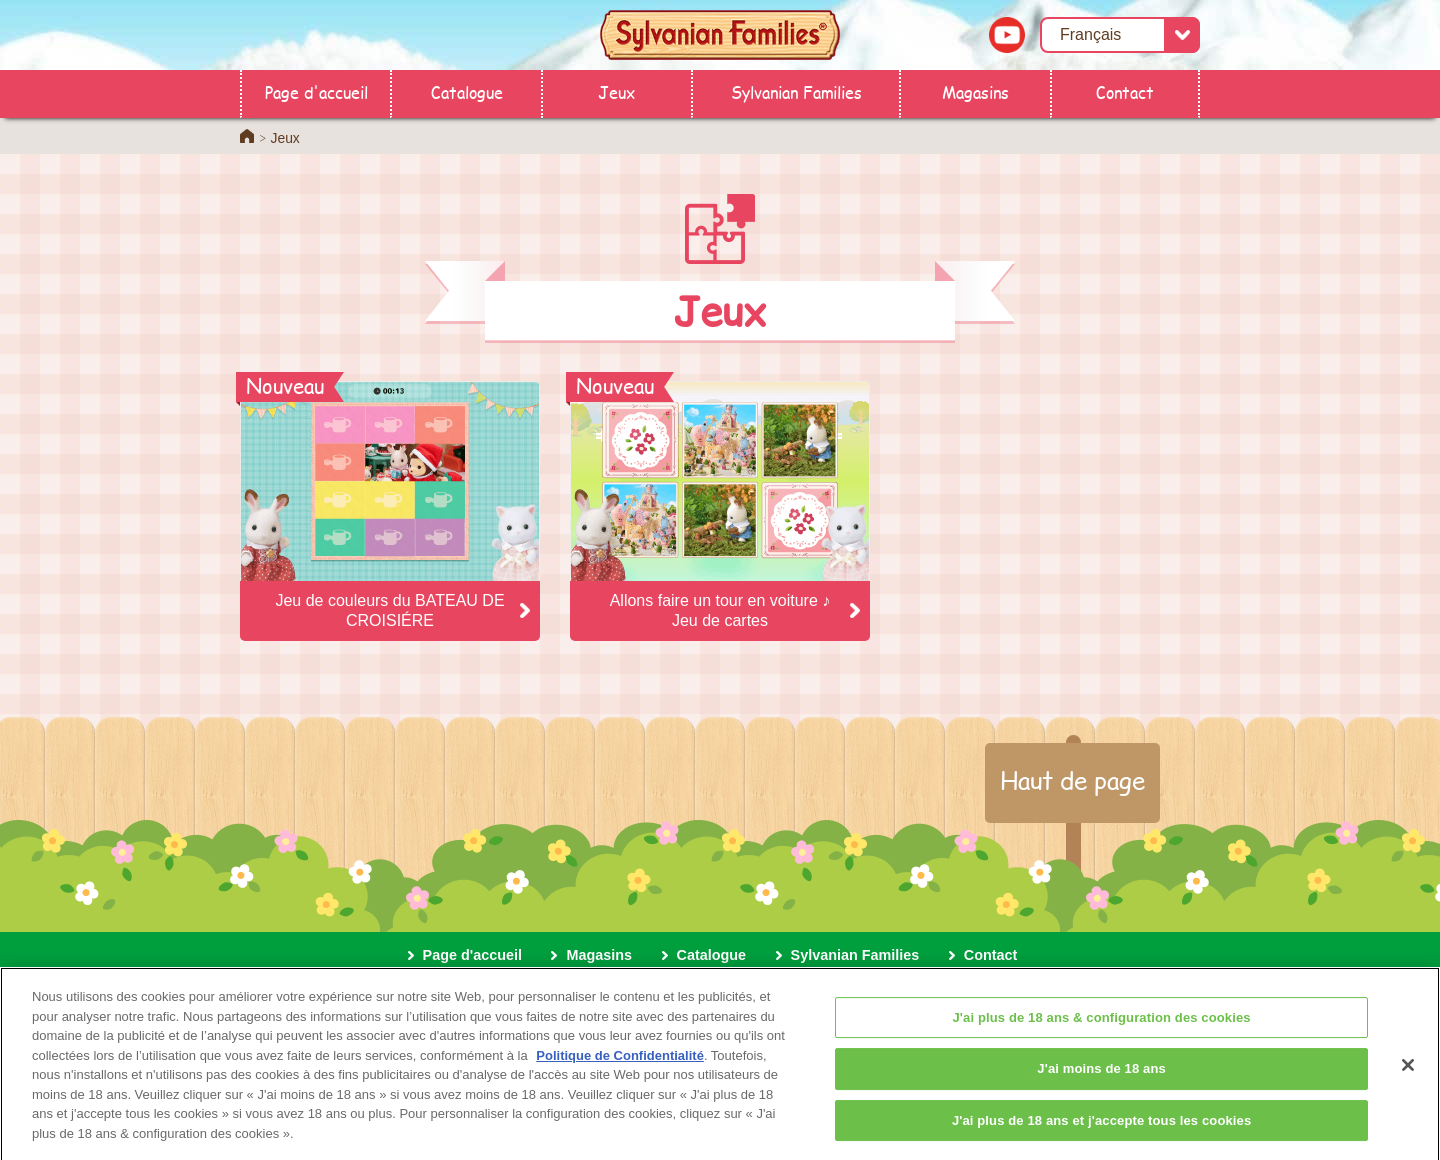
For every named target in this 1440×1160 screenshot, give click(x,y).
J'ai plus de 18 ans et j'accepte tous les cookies (1101, 1128)
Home (247, 136)
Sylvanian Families (796, 91)
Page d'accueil (316, 91)
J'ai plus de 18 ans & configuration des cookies (1102, 1025)
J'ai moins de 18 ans (1101, 1076)
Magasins (975, 91)
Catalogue (467, 91)
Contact (1125, 91)
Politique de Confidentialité (620, 1063)
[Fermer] (1408, 1073)
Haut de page (1072, 780)
